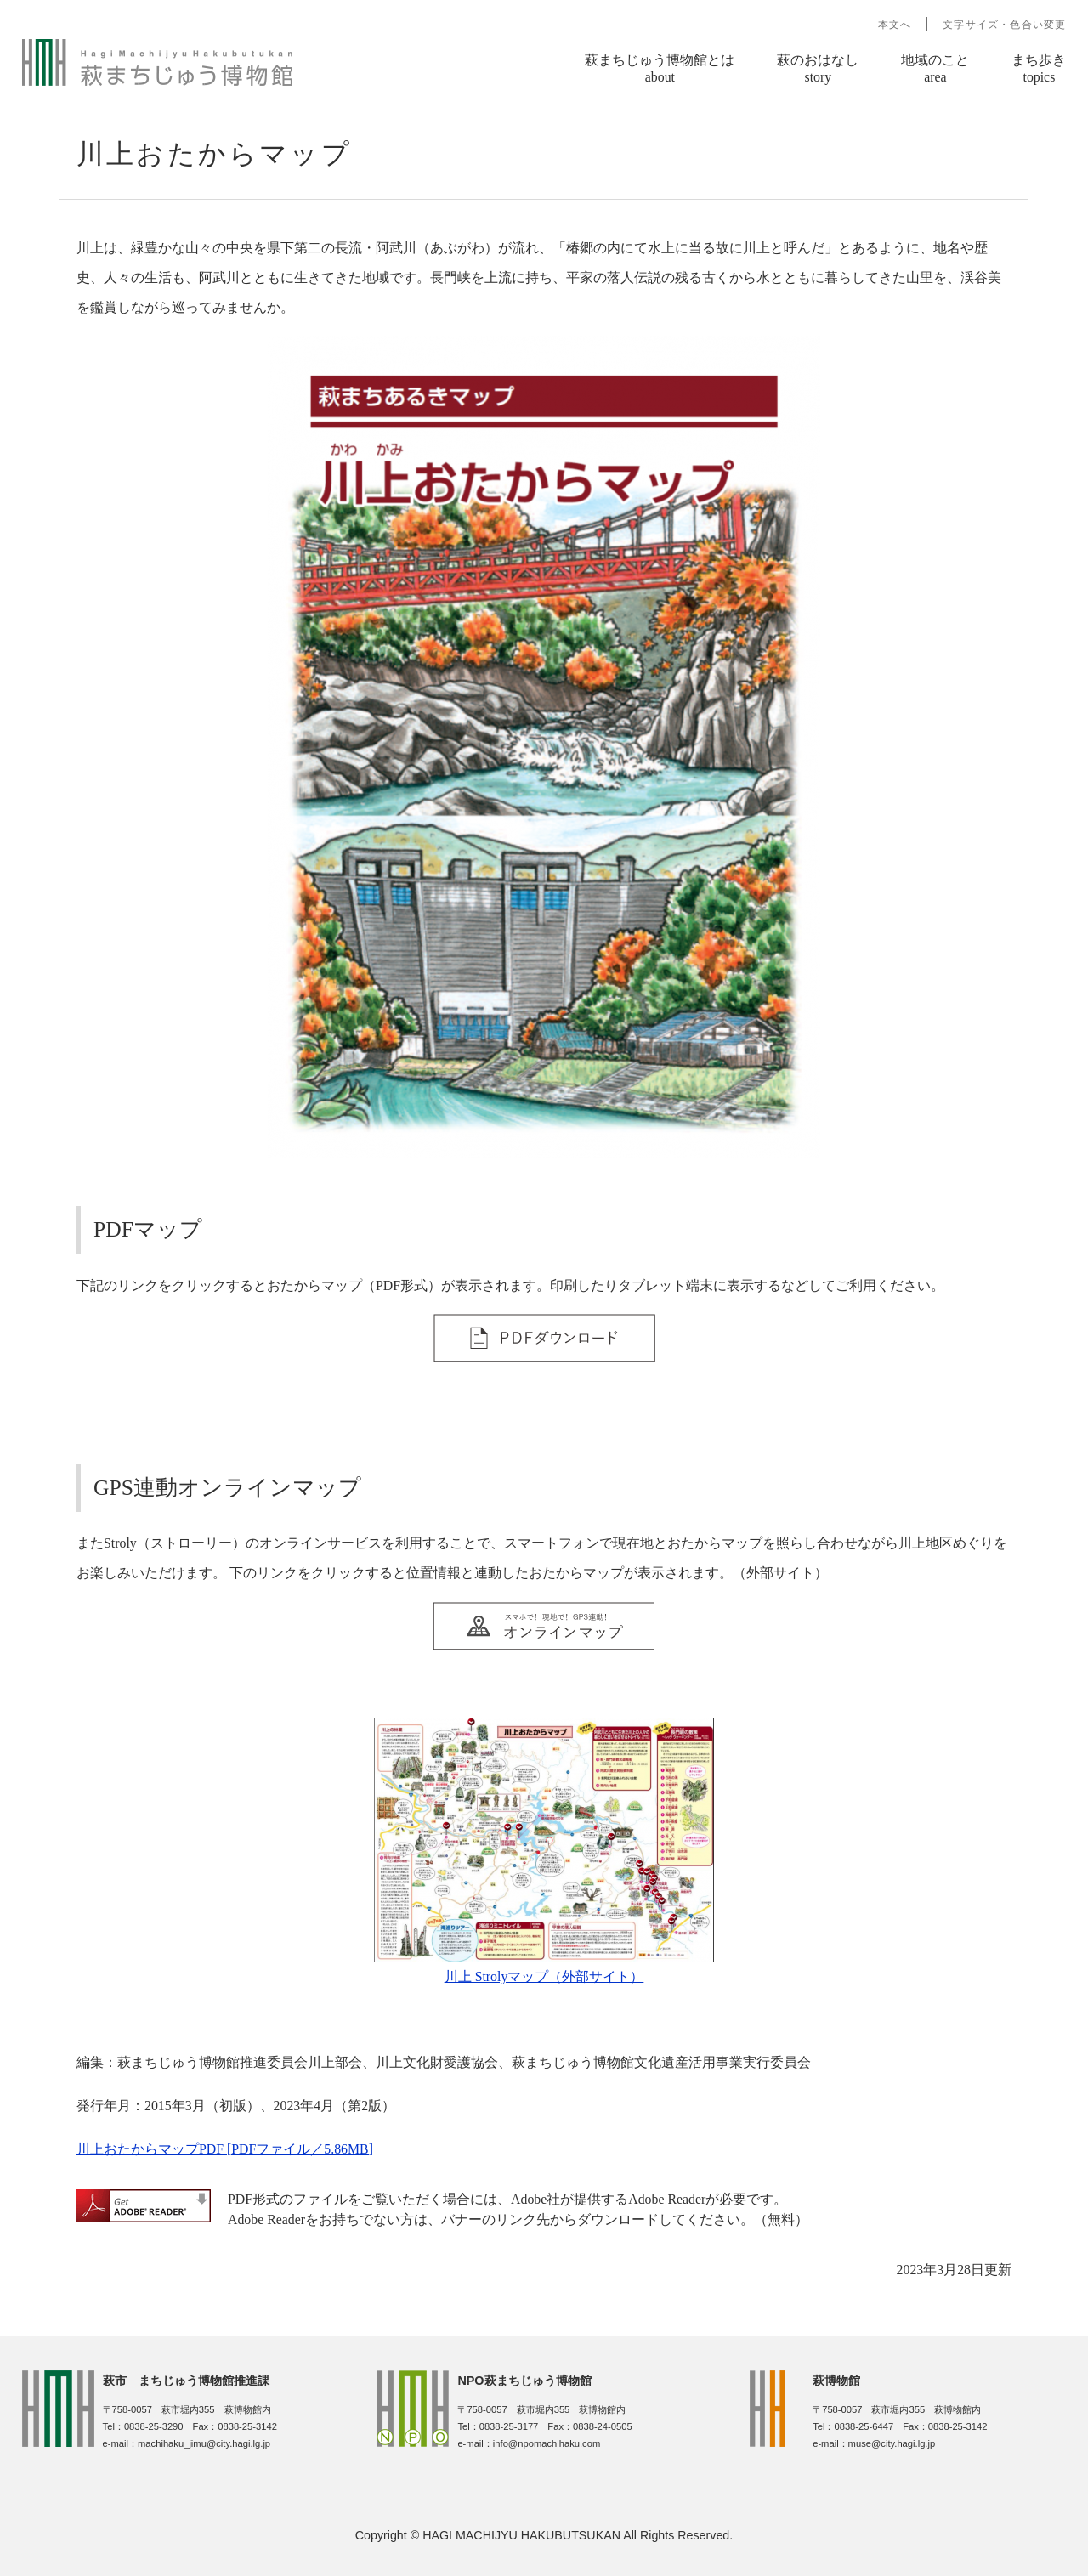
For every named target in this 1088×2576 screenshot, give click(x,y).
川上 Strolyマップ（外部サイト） (544, 1976)
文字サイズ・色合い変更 (1004, 25)
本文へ (895, 25)
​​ (544, 1356)
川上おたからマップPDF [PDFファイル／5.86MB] (224, 2149)
